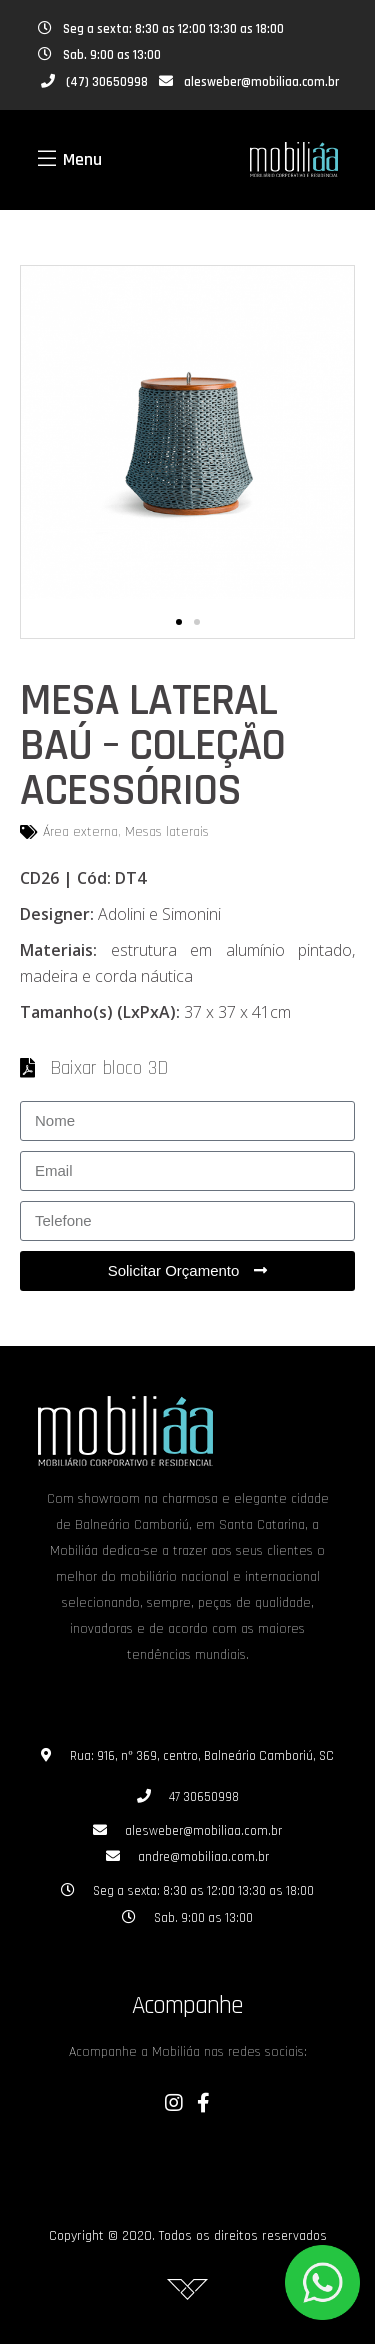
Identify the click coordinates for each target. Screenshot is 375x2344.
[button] (179, 622)
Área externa (80, 832)
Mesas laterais (167, 832)
